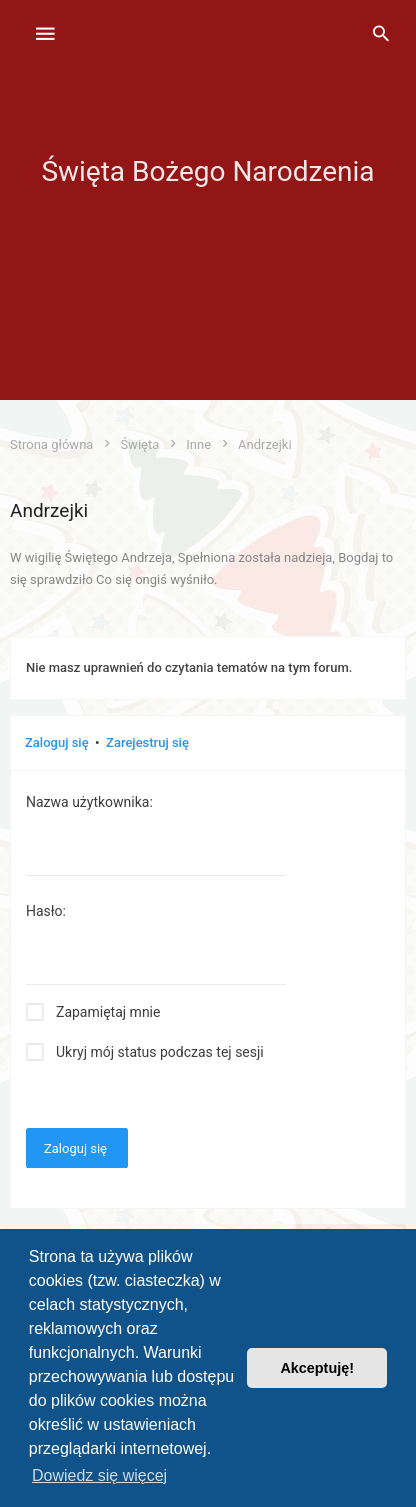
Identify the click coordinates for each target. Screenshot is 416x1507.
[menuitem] (381, 35)
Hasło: (46, 911)
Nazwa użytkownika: (89, 802)
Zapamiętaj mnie (108, 1012)
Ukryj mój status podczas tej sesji (160, 1052)
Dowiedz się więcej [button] (99, 1475)
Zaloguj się (57, 742)
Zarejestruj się (147, 742)
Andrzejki (49, 510)
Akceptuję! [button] (317, 1368)
